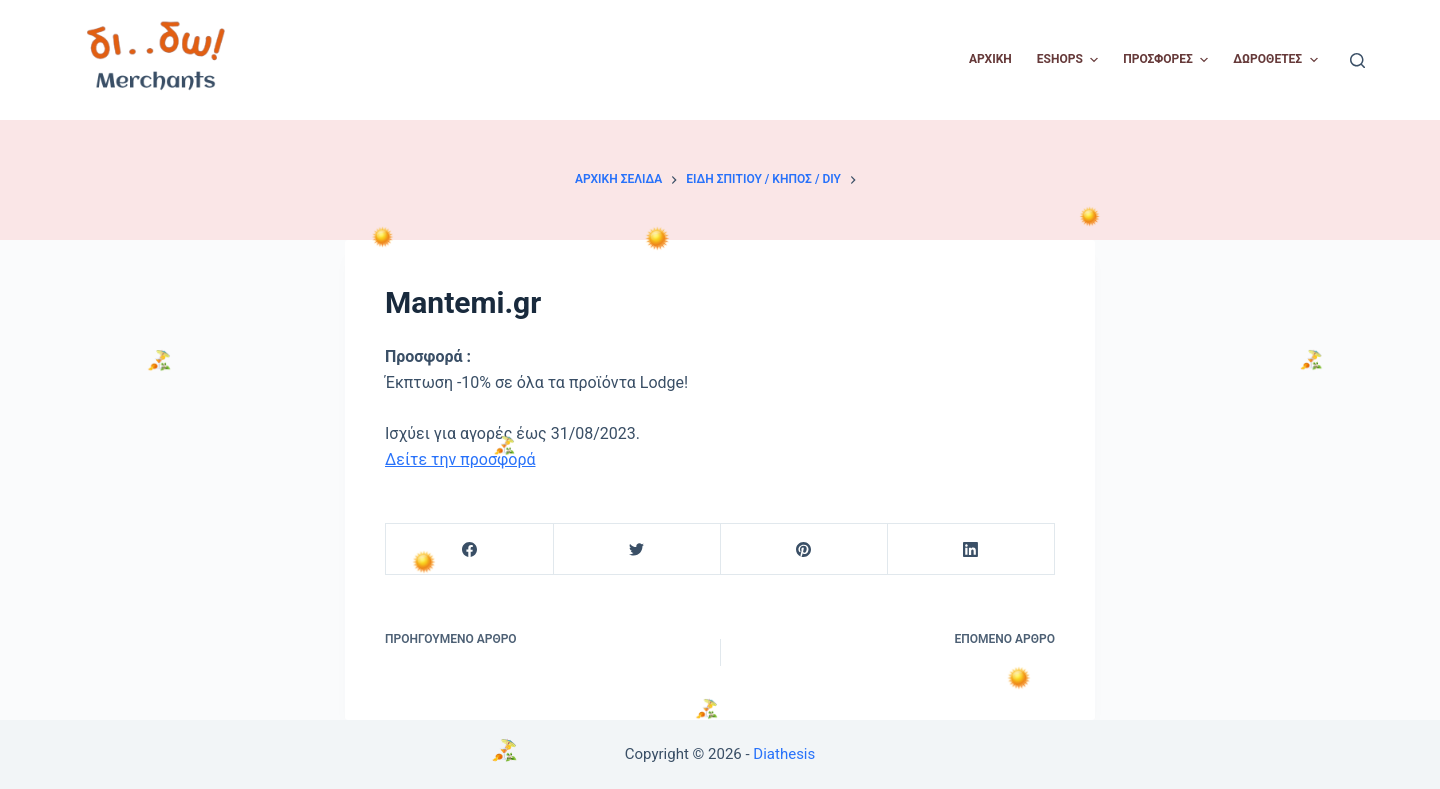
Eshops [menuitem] (1070, 60)
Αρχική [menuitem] (990, 59)
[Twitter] (637, 549)
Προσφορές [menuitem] (1168, 60)
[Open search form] (1357, 60)
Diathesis (784, 754)
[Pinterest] (804, 549)
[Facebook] (470, 549)
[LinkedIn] (971, 549)
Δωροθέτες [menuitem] (1277, 60)
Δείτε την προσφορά (460, 459)
